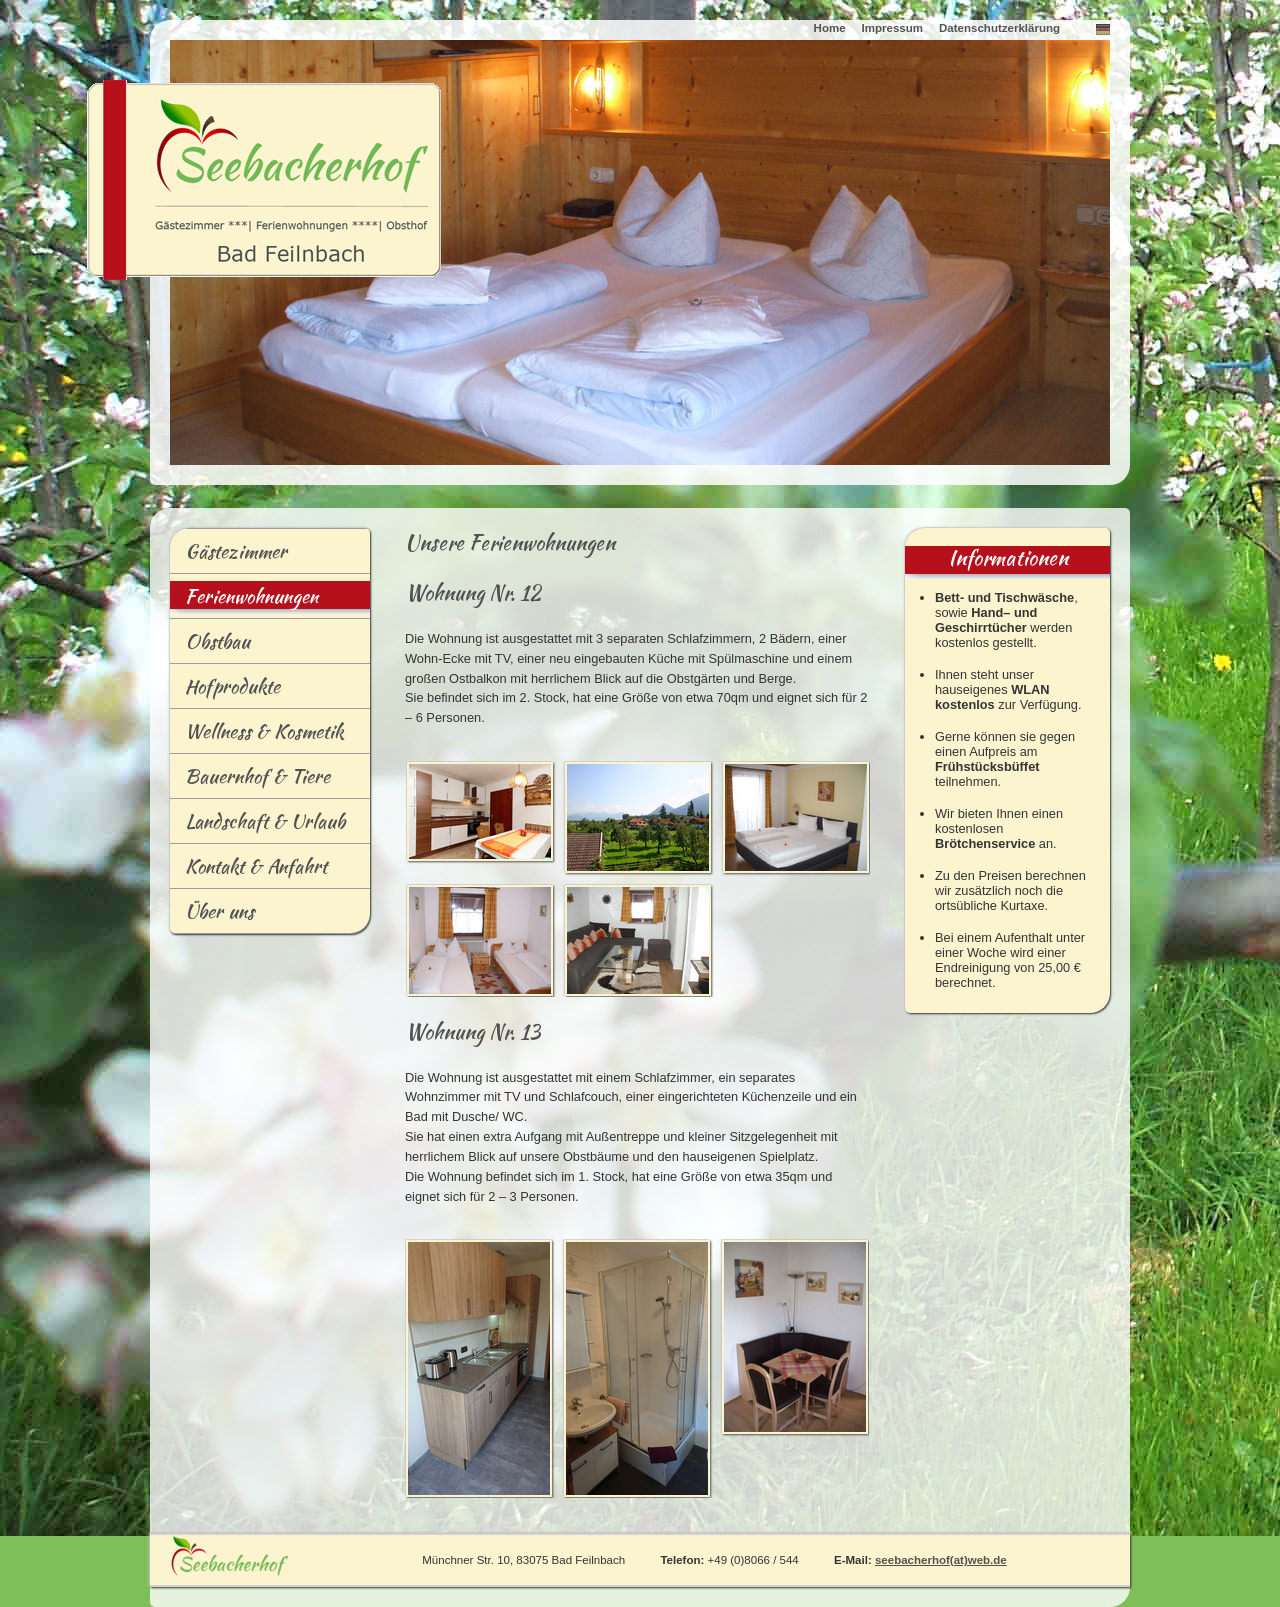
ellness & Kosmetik (257, 735)
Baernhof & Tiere (250, 780)
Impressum (892, 28)
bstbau (210, 645)
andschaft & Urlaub (257, 825)
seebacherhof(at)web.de (941, 1560)
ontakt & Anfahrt (248, 870)
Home (830, 28)
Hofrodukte (225, 690)
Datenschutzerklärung (999, 28)
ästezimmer (228, 555)
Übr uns (212, 915)
